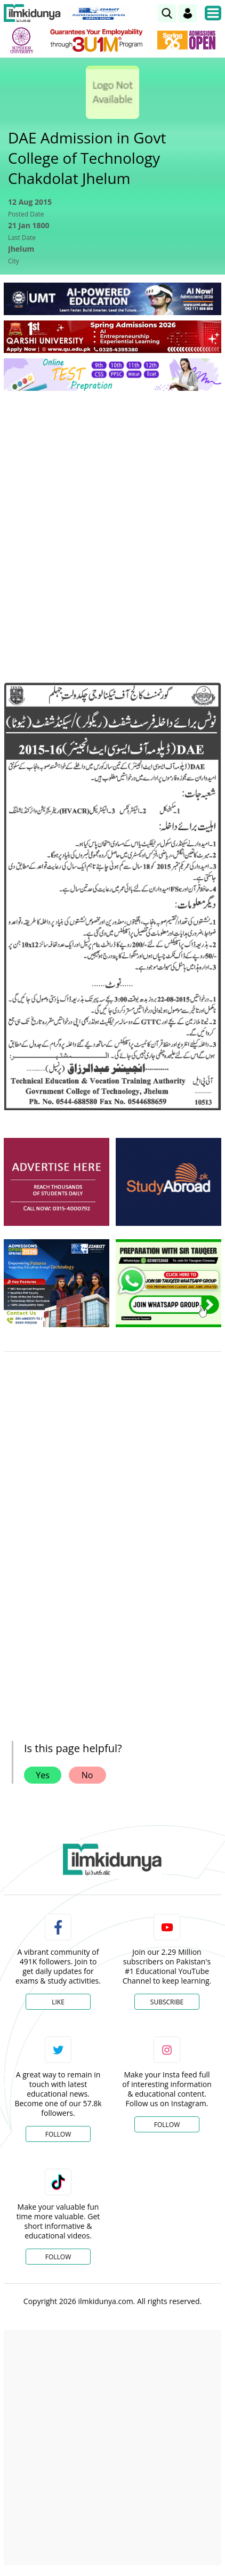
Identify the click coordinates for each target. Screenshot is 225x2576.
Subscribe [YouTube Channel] (166, 2002)
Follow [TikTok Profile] (58, 2256)
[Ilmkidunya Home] (32, 13)
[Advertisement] (112, 516)
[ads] (56, 1182)
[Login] (188, 13)
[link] (167, 13)
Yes (43, 1775)
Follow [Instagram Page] (167, 2124)
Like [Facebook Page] (58, 2002)
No (87, 1775)
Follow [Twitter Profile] (58, 2134)
